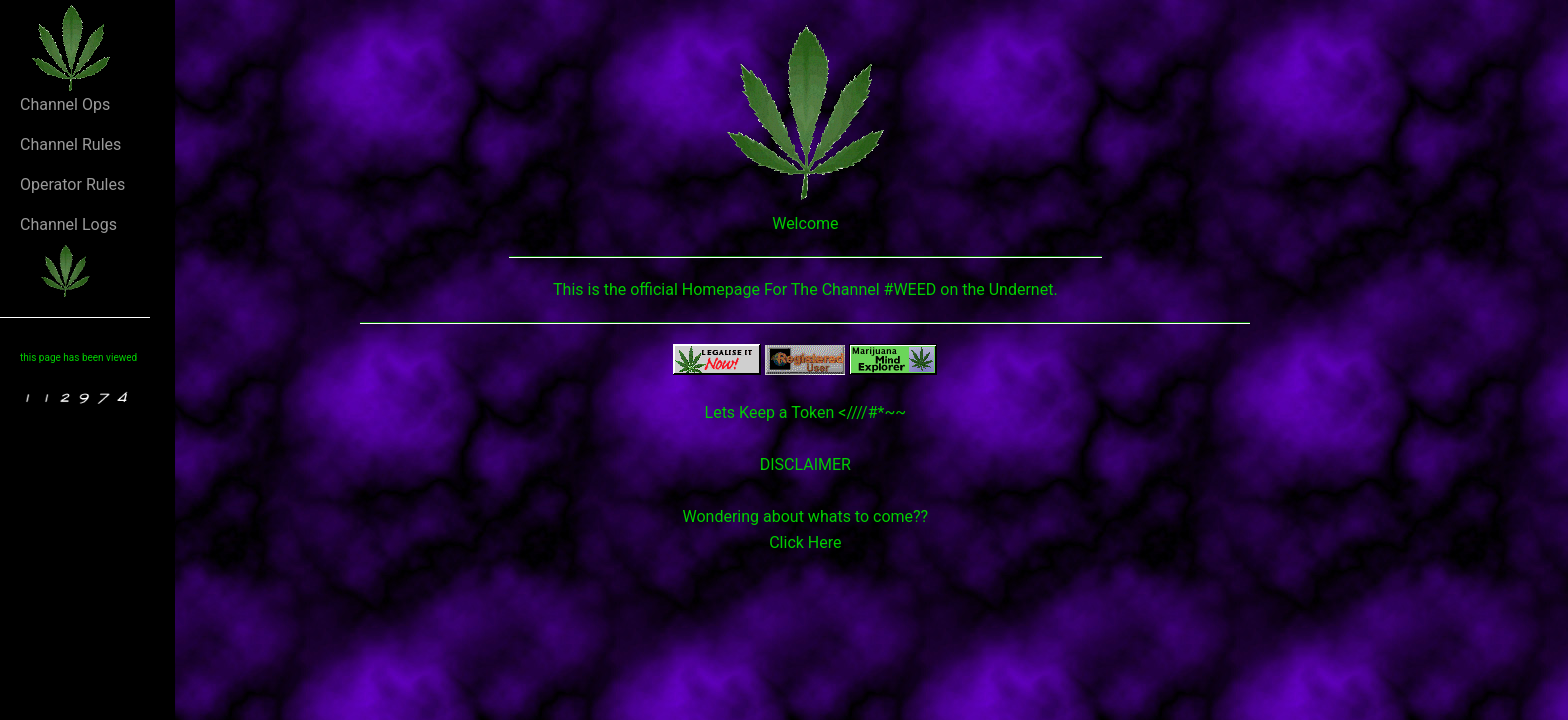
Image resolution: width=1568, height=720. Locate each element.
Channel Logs (68, 224)
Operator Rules (72, 184)
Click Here (805, 542)
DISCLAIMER (805, 464)
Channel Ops (65, 104)
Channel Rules (70, 144)
